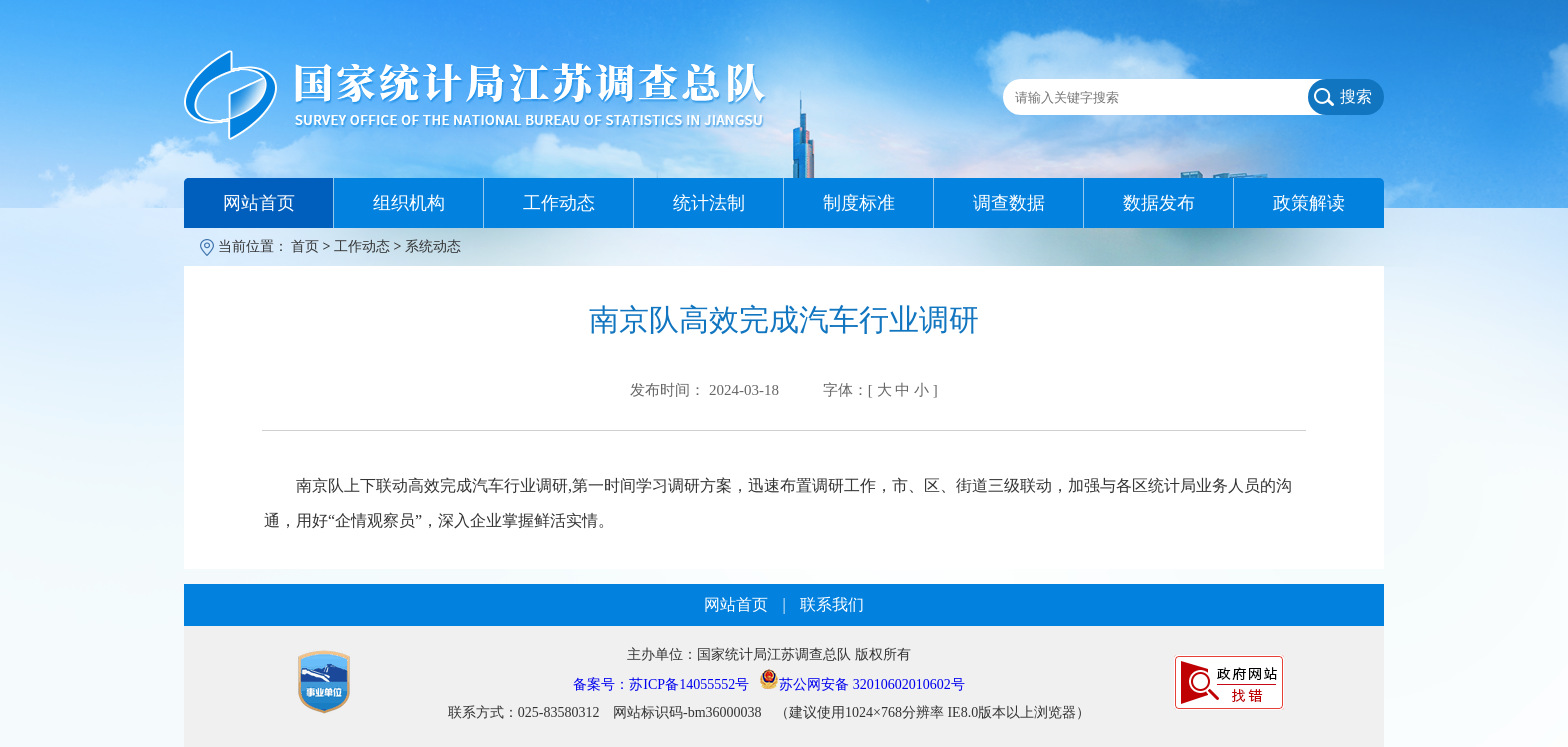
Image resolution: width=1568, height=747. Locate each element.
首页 (305, 246)
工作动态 (559, 203)
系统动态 (433, 246)
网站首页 (259, 203)
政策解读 (1309, 203)
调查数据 (1009, 203)
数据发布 (1159, 203)
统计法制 (709, 203)
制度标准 (859, 203)
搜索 (1356, 96)
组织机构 (409, 203)
